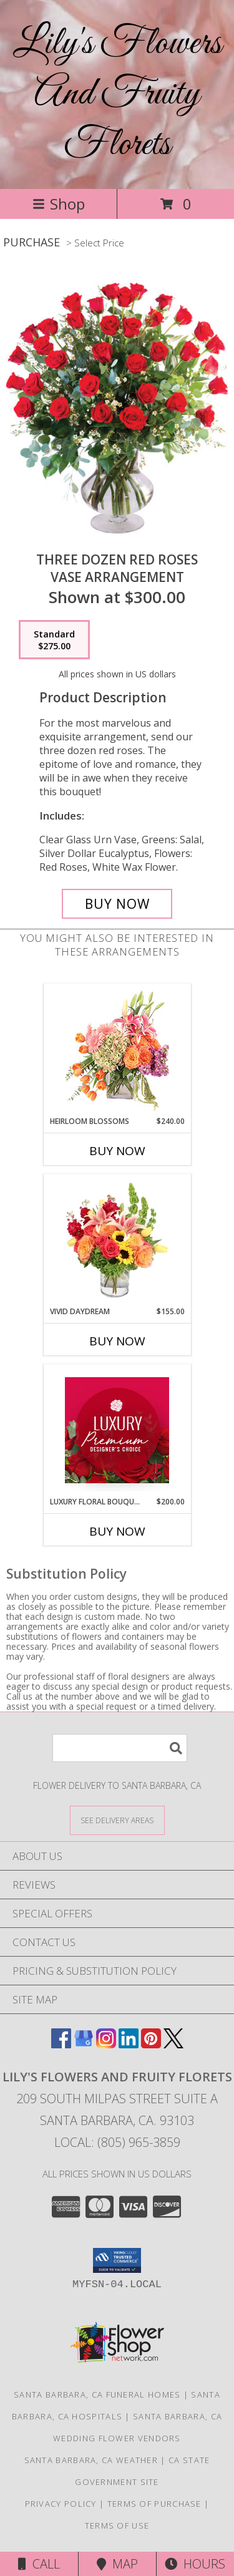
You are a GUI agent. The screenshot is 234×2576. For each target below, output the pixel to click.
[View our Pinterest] (151, 2044)
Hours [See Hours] (195, 2563)
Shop (58, 203)
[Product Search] (119, 1748)
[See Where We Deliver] (117, 1820)
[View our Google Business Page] (84, 2044)
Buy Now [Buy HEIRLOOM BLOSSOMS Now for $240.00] (117, 1151)
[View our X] (173, 2044)
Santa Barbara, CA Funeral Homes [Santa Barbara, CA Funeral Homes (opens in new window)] (97, 2394)
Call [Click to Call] (39, 2563)
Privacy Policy (61, 2503)
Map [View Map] (117, 2563)
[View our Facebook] (61, 2044)
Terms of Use (117, 2525)
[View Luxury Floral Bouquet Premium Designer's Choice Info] (117, 1430)
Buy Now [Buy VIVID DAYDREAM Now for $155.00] (117, 1341)
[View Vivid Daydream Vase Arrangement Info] (117, 1240)
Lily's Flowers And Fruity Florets (117, 94)
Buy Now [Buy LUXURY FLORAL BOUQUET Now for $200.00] (117, 1531)
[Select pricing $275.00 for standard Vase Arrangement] (54, 640)
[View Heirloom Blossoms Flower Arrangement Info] (117, 1050)
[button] (117, 2260)
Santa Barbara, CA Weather (91, 2460)
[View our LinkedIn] (129, 2044)
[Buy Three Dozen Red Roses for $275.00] (117, 904)
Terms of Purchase (154, 2503)
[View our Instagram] (106, 2044)
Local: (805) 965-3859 (117, 2142)
